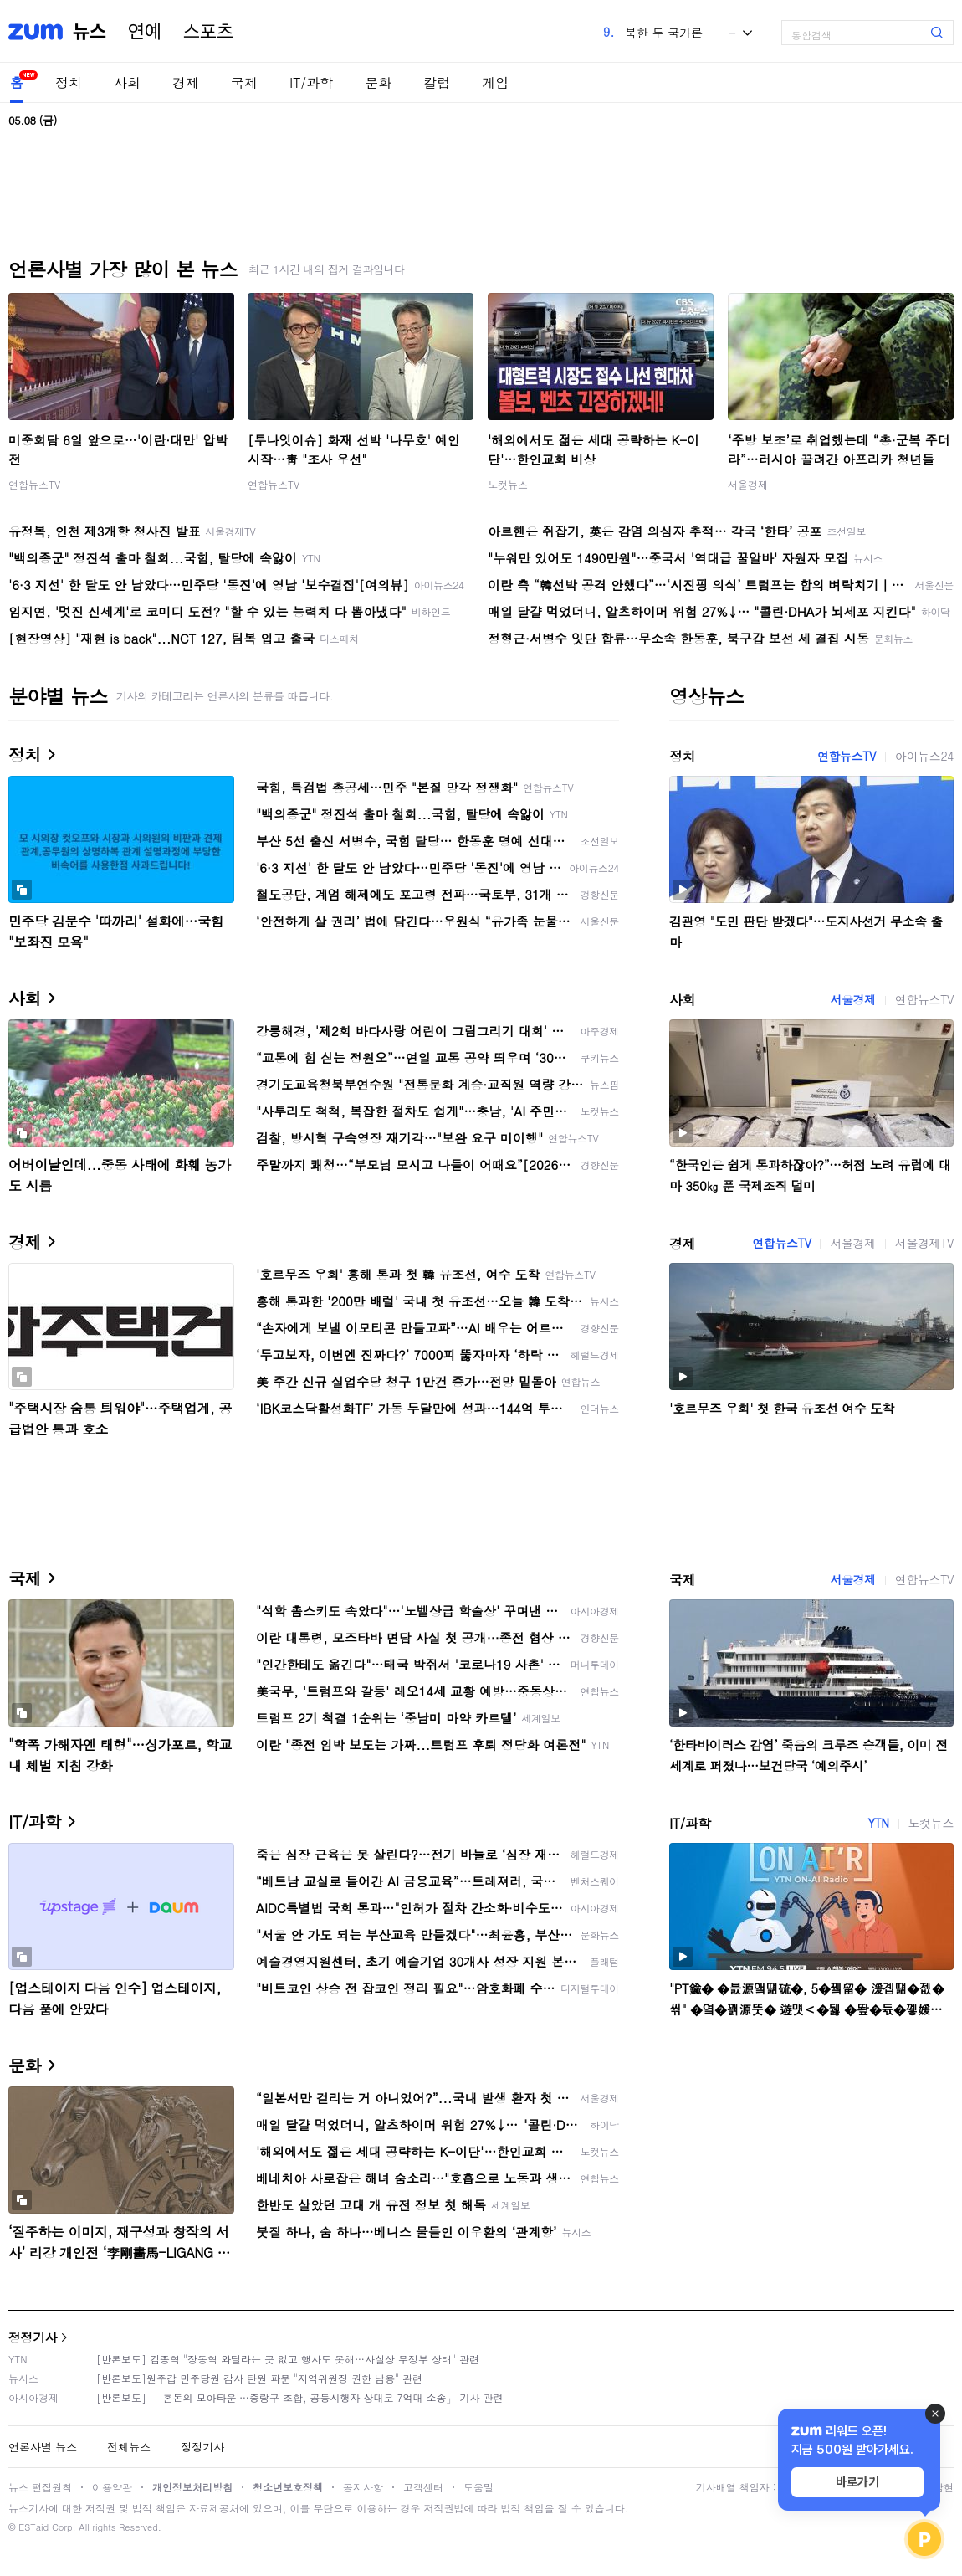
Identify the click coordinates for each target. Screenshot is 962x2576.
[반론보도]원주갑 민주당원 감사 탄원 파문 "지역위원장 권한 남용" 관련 (259, 2378)
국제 (244, 82)
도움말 (478, 2487)
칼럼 (436, 82)
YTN (877, 1822)
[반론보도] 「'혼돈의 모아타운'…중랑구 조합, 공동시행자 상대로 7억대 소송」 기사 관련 (300, 2397)
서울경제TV (924, 1242)
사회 (127, 82)
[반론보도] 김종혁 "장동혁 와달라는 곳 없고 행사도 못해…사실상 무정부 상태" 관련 (287, 2359)
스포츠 (208, 32)
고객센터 (423, 2487)
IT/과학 (311, 82)
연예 (144, 32)
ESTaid (33, 2527)
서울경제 (748, 484)
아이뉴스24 (924, 755)
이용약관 (112, 2487)
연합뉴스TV (34, 484)
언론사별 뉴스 (42, 2447)
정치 (68, 82)
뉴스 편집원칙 (40, 2487)
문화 (378, 82)
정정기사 (32, 2337)
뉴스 (89, 32)
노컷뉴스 (508, 484)
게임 (495, 82)
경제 (185, 82)
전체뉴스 (129, 2447)
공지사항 (363, 2487)
